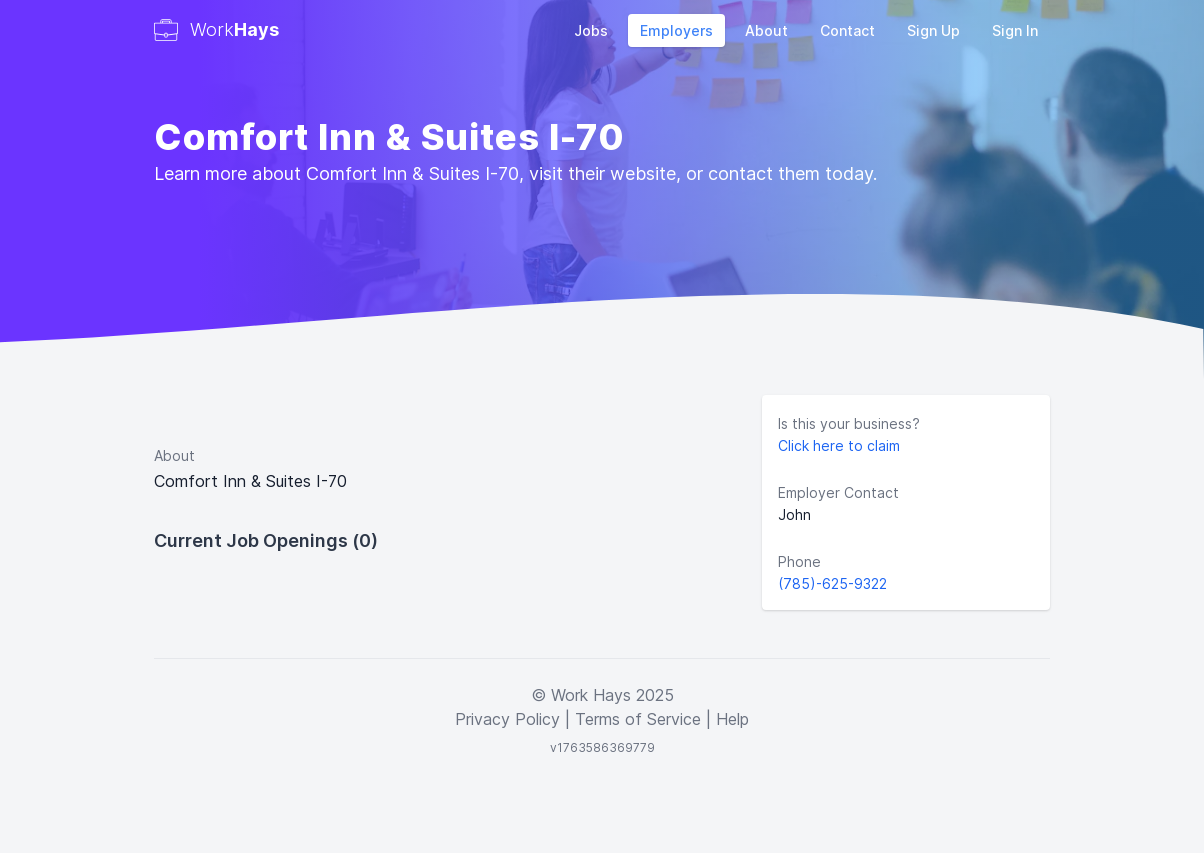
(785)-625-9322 (832, 583)
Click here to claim (839, 445)
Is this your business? (849, 423)
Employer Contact (838, 492)
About (766, 30)
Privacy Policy (507, 719)
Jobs (591, 30)
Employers (676, 30)
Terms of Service (638, 719)
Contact (847, 30)
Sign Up (933, 30)
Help (732, 719)
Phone (799, 561)
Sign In (1015, 30)
